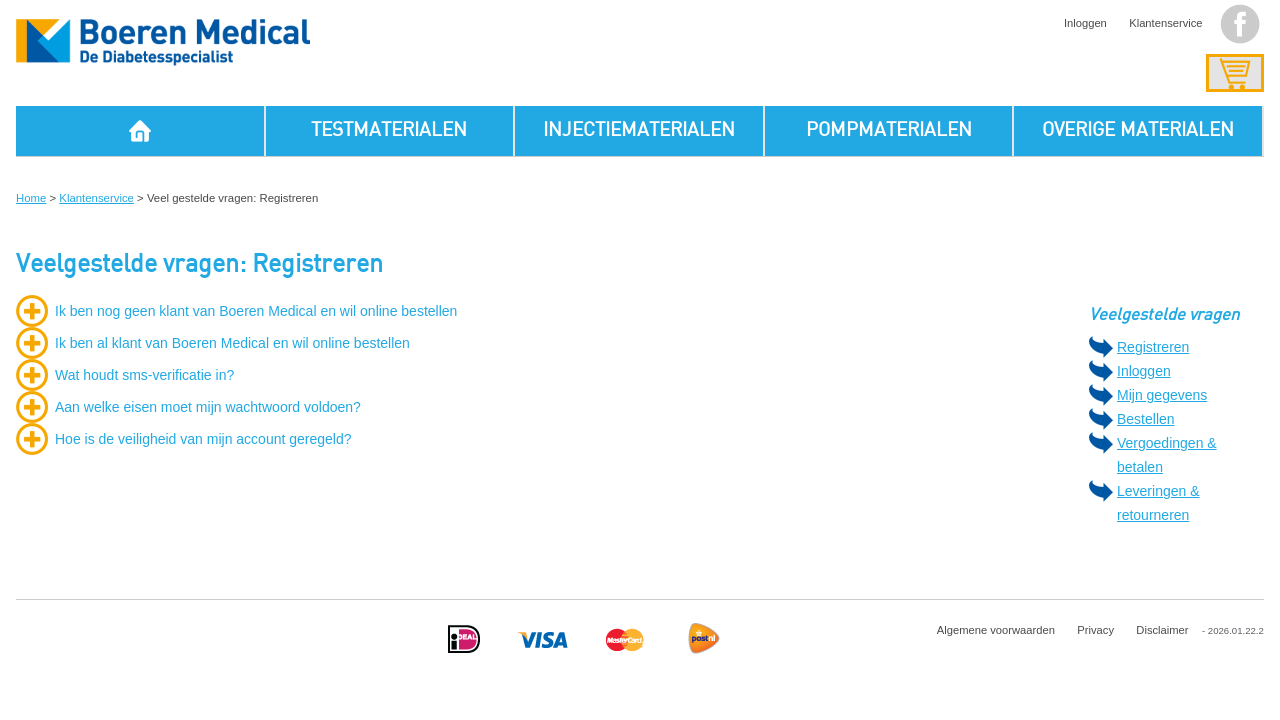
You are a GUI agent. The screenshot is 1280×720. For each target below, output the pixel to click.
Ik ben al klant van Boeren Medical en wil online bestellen (232, 343)
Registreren (1153, 347)
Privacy (1095, 630)
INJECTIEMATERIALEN (639, 130)
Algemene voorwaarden (996, 630)
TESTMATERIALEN (389, 130)
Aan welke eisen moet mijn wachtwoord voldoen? (208, 407)
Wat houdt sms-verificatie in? (144, 375)
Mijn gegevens (1162, 395)
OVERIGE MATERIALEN (1138, 130)
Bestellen (1146, 419)
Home (31, 198)
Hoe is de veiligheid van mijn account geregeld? (203, 439)
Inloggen (1085, 23)
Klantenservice (1165, 23)
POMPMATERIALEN (889, 130)
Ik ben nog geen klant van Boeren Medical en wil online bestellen (256, 311)
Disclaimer (1162, 630)
